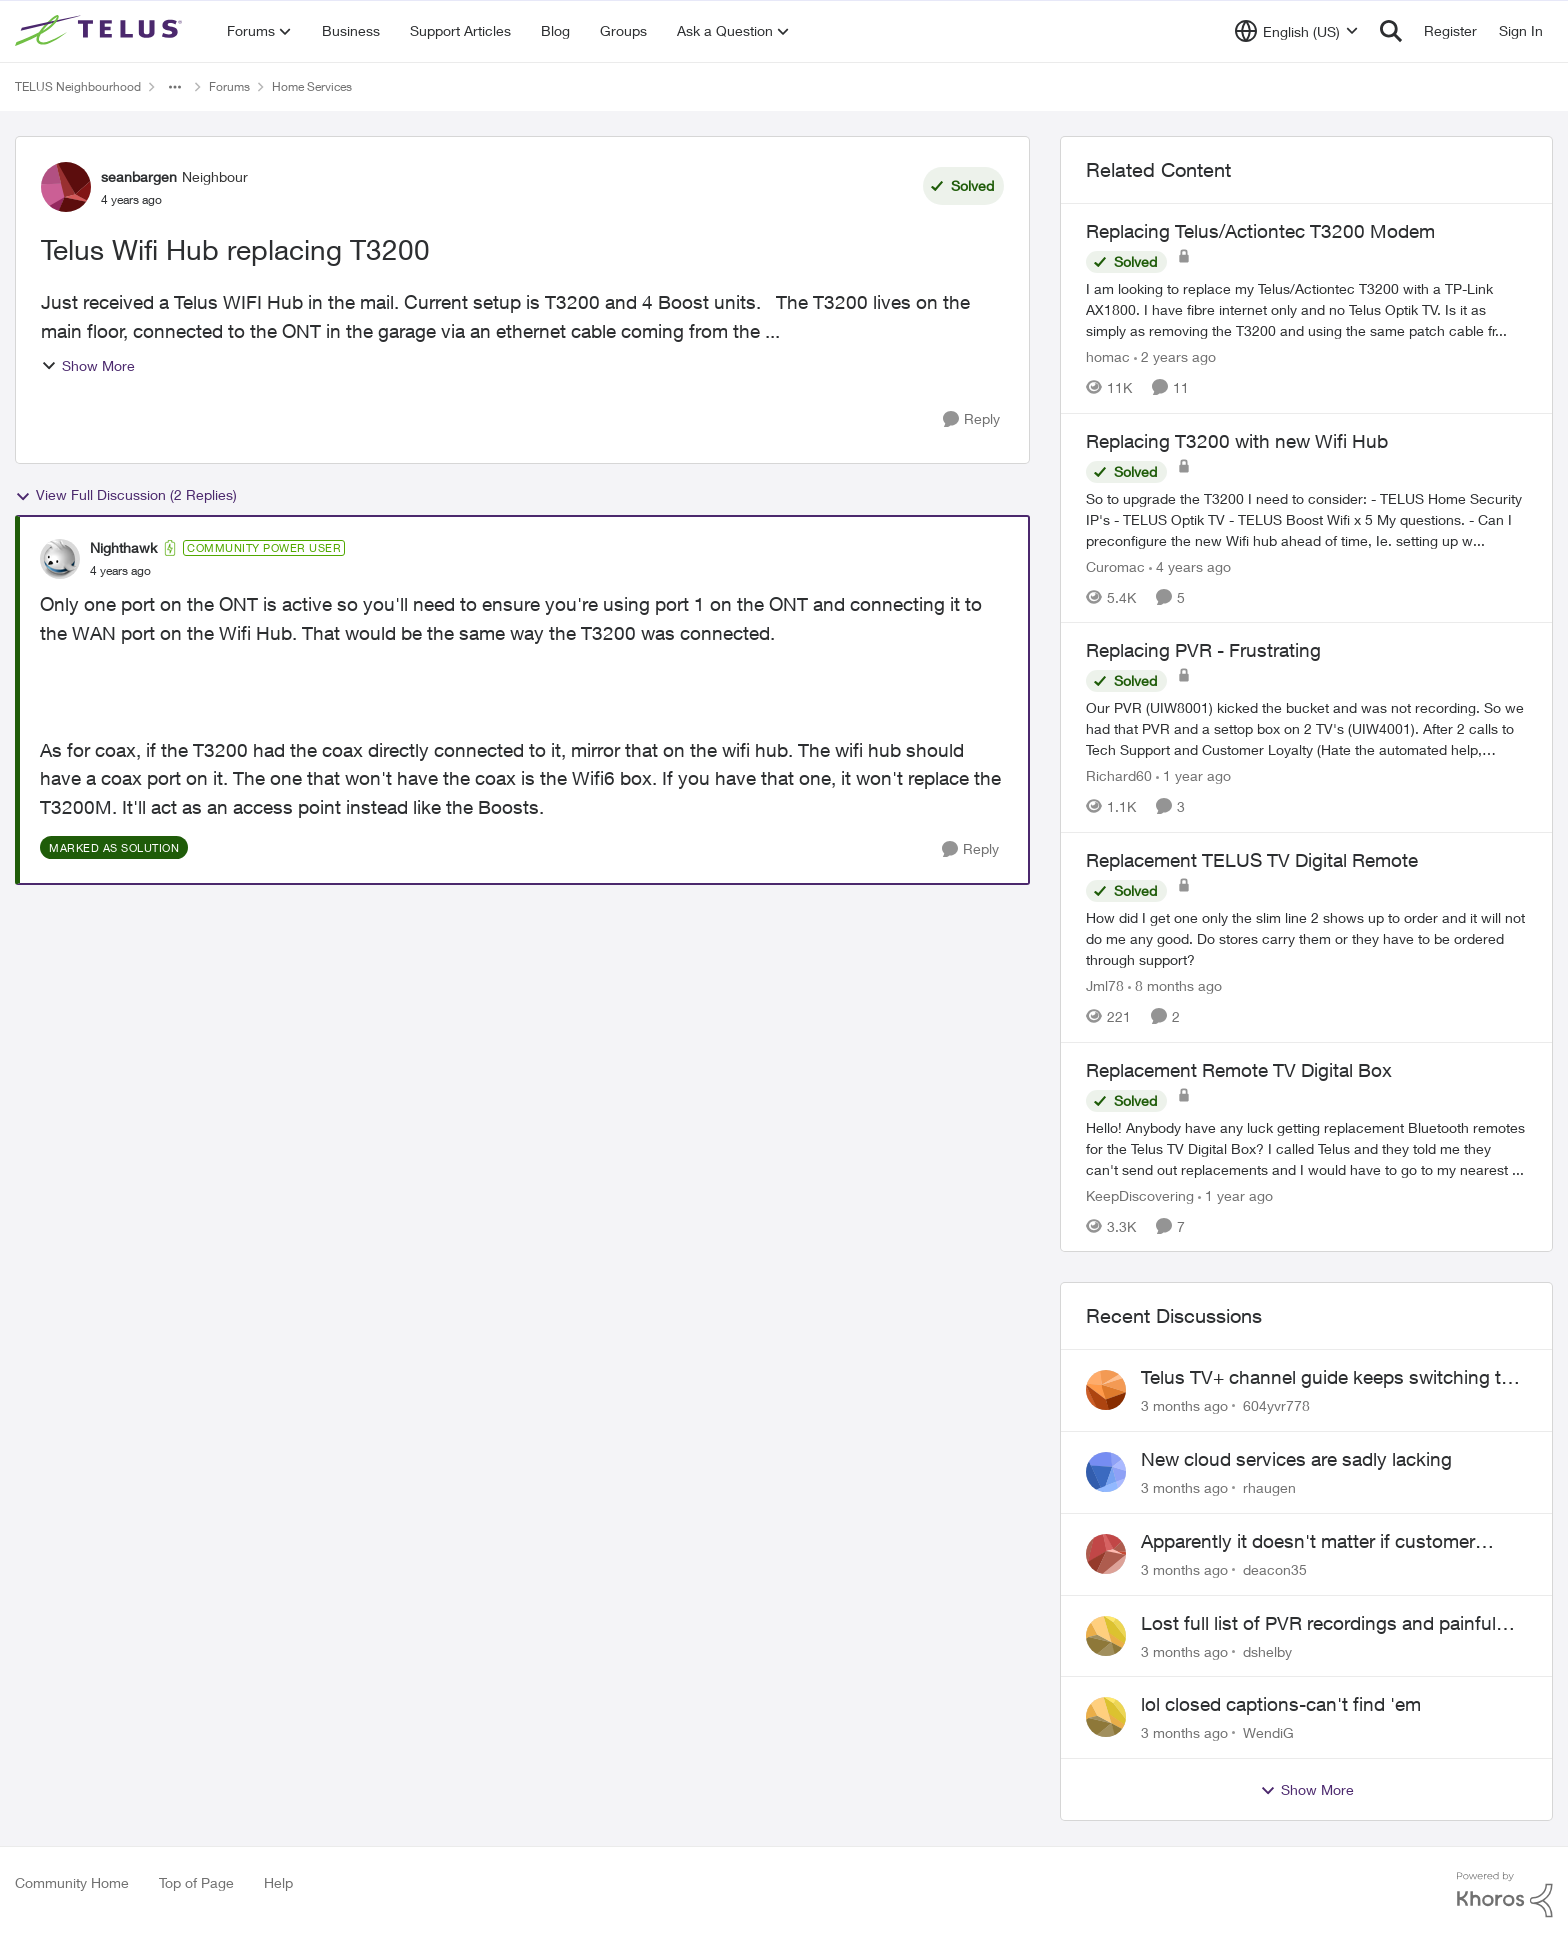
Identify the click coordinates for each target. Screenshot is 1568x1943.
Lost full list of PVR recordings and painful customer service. (1318, 1624)
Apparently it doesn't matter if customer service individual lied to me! (1308, 1542)
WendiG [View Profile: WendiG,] (1268, 1732)
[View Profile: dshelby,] (1106, 1636)
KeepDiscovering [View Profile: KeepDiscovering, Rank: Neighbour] (1140, 1194)
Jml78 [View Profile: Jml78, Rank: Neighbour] (1105, 985)
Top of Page (196, 1882)
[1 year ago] (1193, 775)
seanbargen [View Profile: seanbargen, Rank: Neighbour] (139, 176)
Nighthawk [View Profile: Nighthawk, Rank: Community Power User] (123, 547)
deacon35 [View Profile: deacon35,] (1275, 1569)
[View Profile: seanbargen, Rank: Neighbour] (66, 187)
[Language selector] (1296, 31)
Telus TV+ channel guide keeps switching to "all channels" (1326, 1378)
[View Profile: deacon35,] (1106, 1554)
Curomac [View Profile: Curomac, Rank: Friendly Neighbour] (1115, 565)
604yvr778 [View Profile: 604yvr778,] (1276, 1405)
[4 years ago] (1190, 565)
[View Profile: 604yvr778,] (1106, 1390)
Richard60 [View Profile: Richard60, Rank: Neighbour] (1119, 775)
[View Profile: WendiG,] (1106, 1717)
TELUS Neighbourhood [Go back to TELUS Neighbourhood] (78, 86)
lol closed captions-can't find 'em (1281, 1704)
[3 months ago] (1184, 1405)
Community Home (72, 1882)
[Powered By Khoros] (1505, 1895)
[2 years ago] (1175, 356)
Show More (88, 365)
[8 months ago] (1175, 985)
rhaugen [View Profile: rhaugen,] (1269, 1487)
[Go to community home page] (101, 31)
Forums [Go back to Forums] (229, 86)
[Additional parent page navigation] (175, 87)
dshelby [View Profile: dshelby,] (1267, 1650)
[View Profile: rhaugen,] (1106, 1472)
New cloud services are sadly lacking (1296, 1459)
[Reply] (971, 419)
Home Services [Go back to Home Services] (312, 86)
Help (278, 1882)
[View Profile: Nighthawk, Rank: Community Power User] (60, 559)
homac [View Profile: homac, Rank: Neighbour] (1108, 356)
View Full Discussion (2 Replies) (126, 495)
